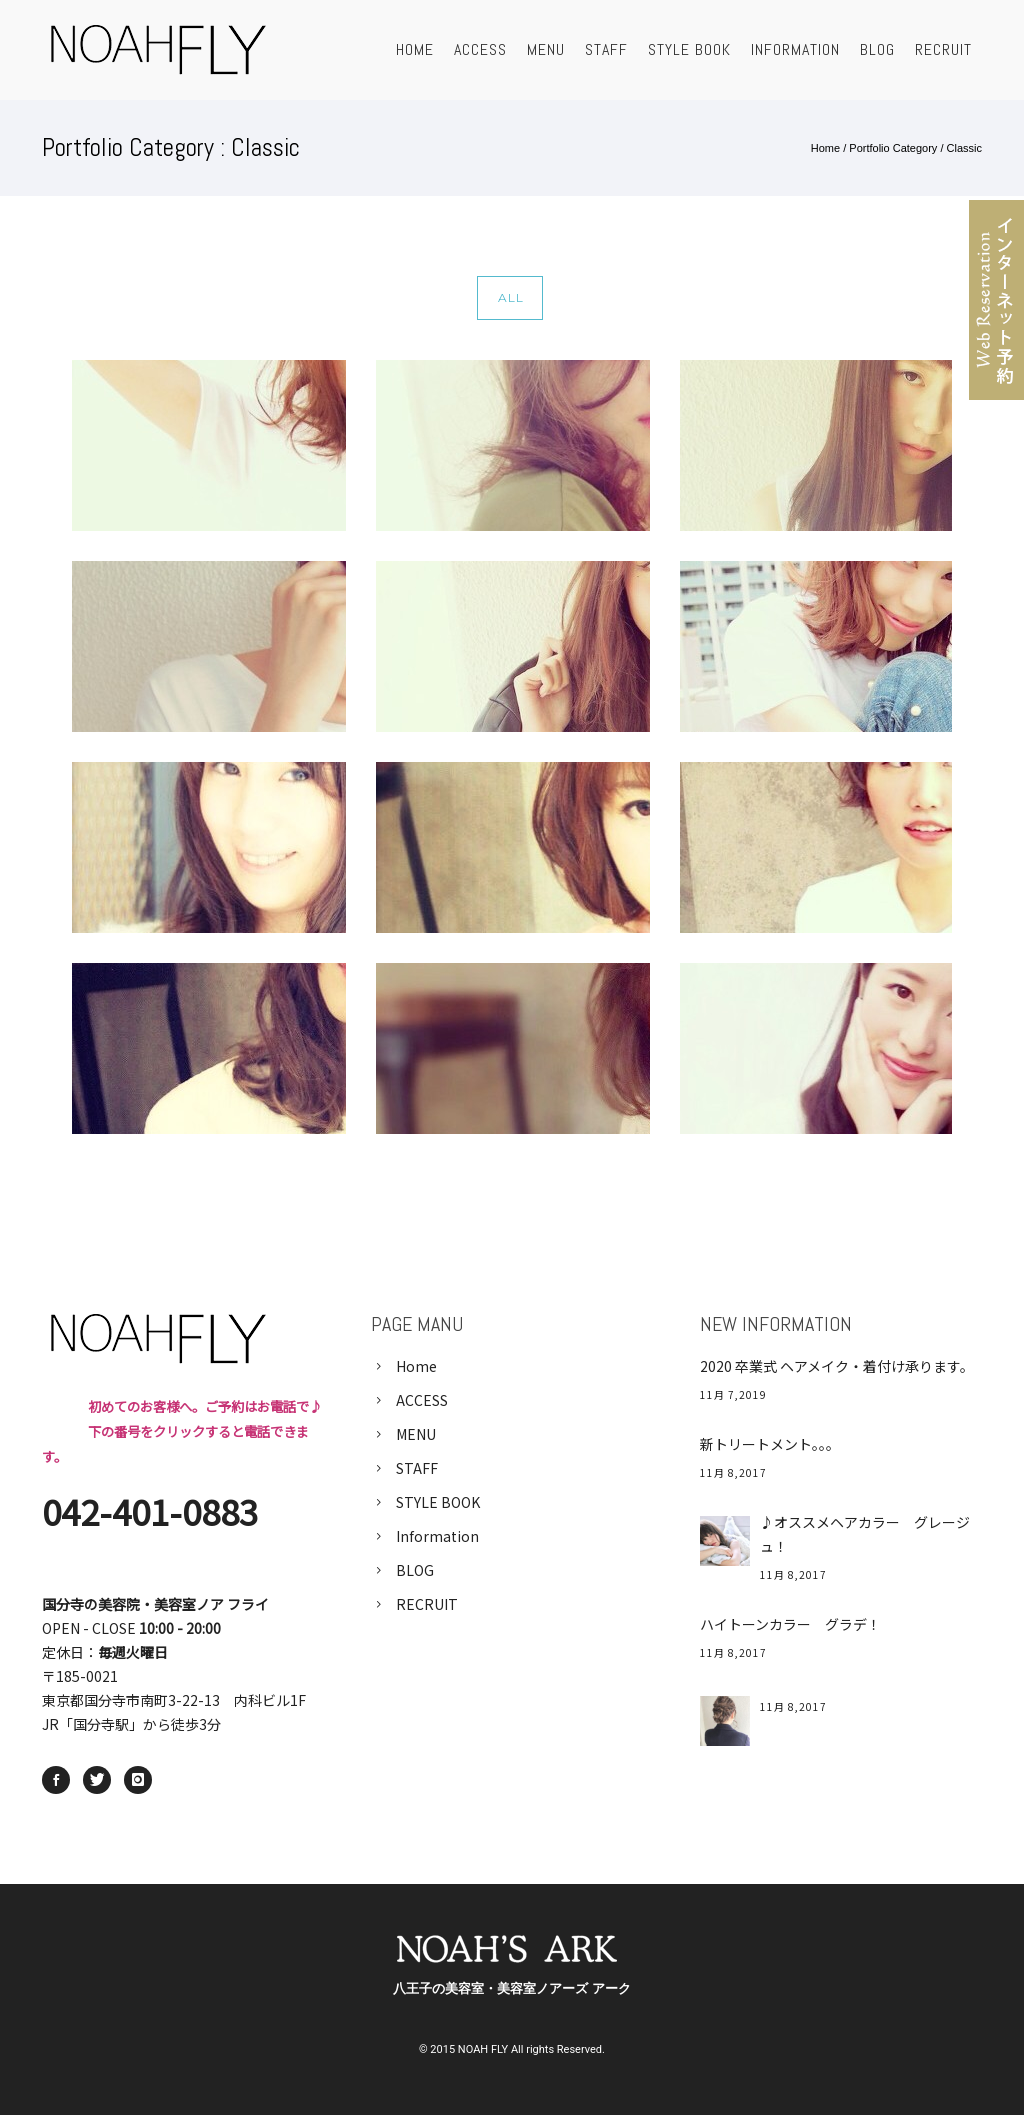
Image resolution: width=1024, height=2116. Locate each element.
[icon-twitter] (102, 1780)
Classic (964, 148)
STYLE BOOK (689, 49)
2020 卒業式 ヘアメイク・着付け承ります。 (837, 1366)
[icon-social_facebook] (61, 1780)
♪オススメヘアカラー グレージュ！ (865, 1534)
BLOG (877, 49)
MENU (546, 49)
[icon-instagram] (138, 1780)
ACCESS (480, 49)
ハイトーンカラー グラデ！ (790, 1624)
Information (795, 49)
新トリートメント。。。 (770, 1444)
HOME (415, 49)
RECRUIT (943, 49)
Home (825, 148)
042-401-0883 (150, 1511)
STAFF (606, 49)
